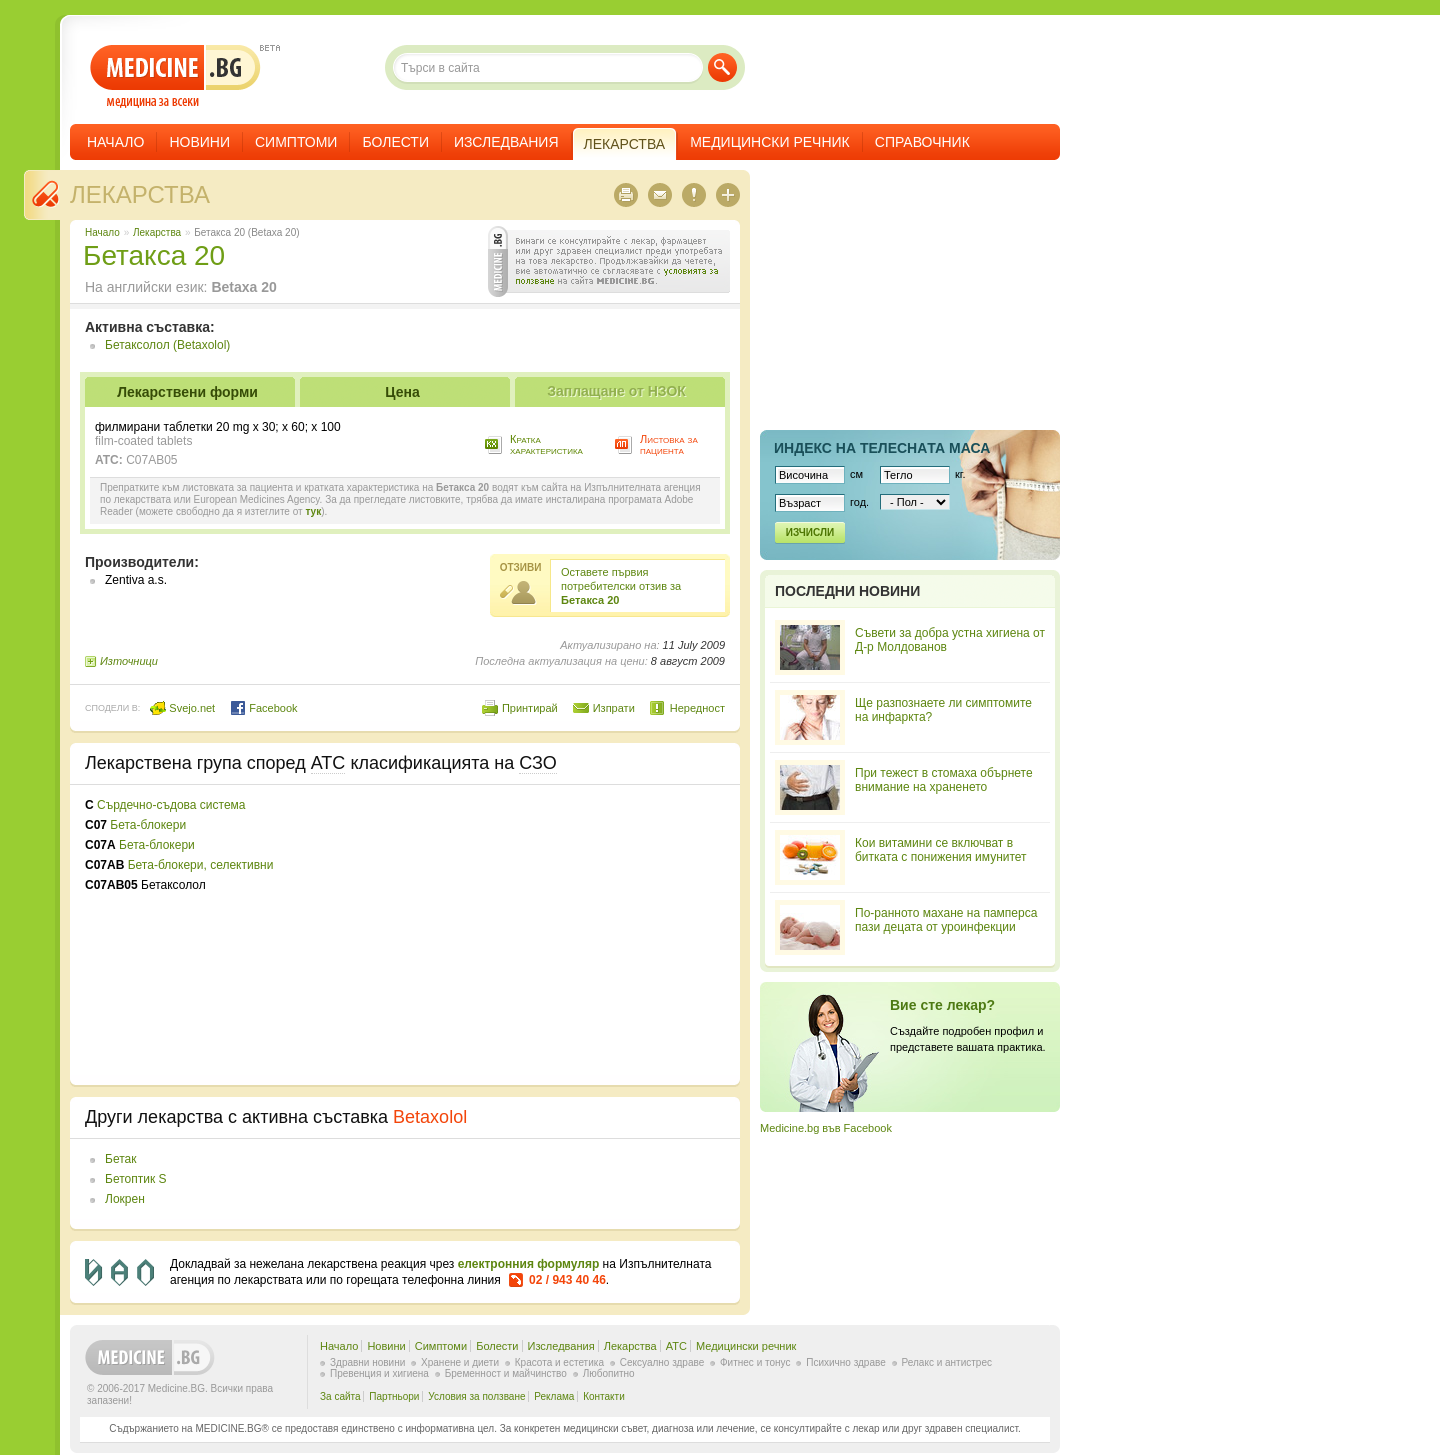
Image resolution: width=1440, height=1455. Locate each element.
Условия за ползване (476, 1396)
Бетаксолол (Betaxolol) (167, 345)
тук (313, 511)
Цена (402, 392)
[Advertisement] (562, 935)
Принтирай (530, 708)
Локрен (125, 1199)
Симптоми (296, 142)
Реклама (554, 1396)
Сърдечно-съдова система (171, 805)
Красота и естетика (559, 1362)
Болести (395, 142)
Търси (722, 67)
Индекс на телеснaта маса (882, 448)
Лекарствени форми (187, 392)
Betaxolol (430, 1117)
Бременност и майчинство (506, 1373)
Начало (115, 142)
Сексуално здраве (662, 1362)
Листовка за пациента (669, 444)
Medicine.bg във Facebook (826, 1128)
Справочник (922, 142)
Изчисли (810, 532)
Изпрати (614, 708)
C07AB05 (151, 460)
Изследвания (506, 142)
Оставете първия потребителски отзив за (621, 586)
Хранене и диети (460, 1362)
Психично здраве (846, 1362)
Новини (199, 142)
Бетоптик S (135, 1179)
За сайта (340, 1396)
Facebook (263, 708)
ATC (676, 1346)
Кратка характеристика (546, 444)
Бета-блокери (148, 825)
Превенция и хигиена (379, 1373)
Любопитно (609, 1373)
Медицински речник (770, 142)
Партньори (394, 1396)
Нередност (697, 708)
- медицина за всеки (175, 76)
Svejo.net (182, 708)
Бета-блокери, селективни (201, 865)
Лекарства (140, 194)
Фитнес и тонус (755, 1362)
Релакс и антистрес (947, 1362)
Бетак (120, 1159)
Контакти (604, 1396)
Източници (129, 661)
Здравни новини (367, 1362)
